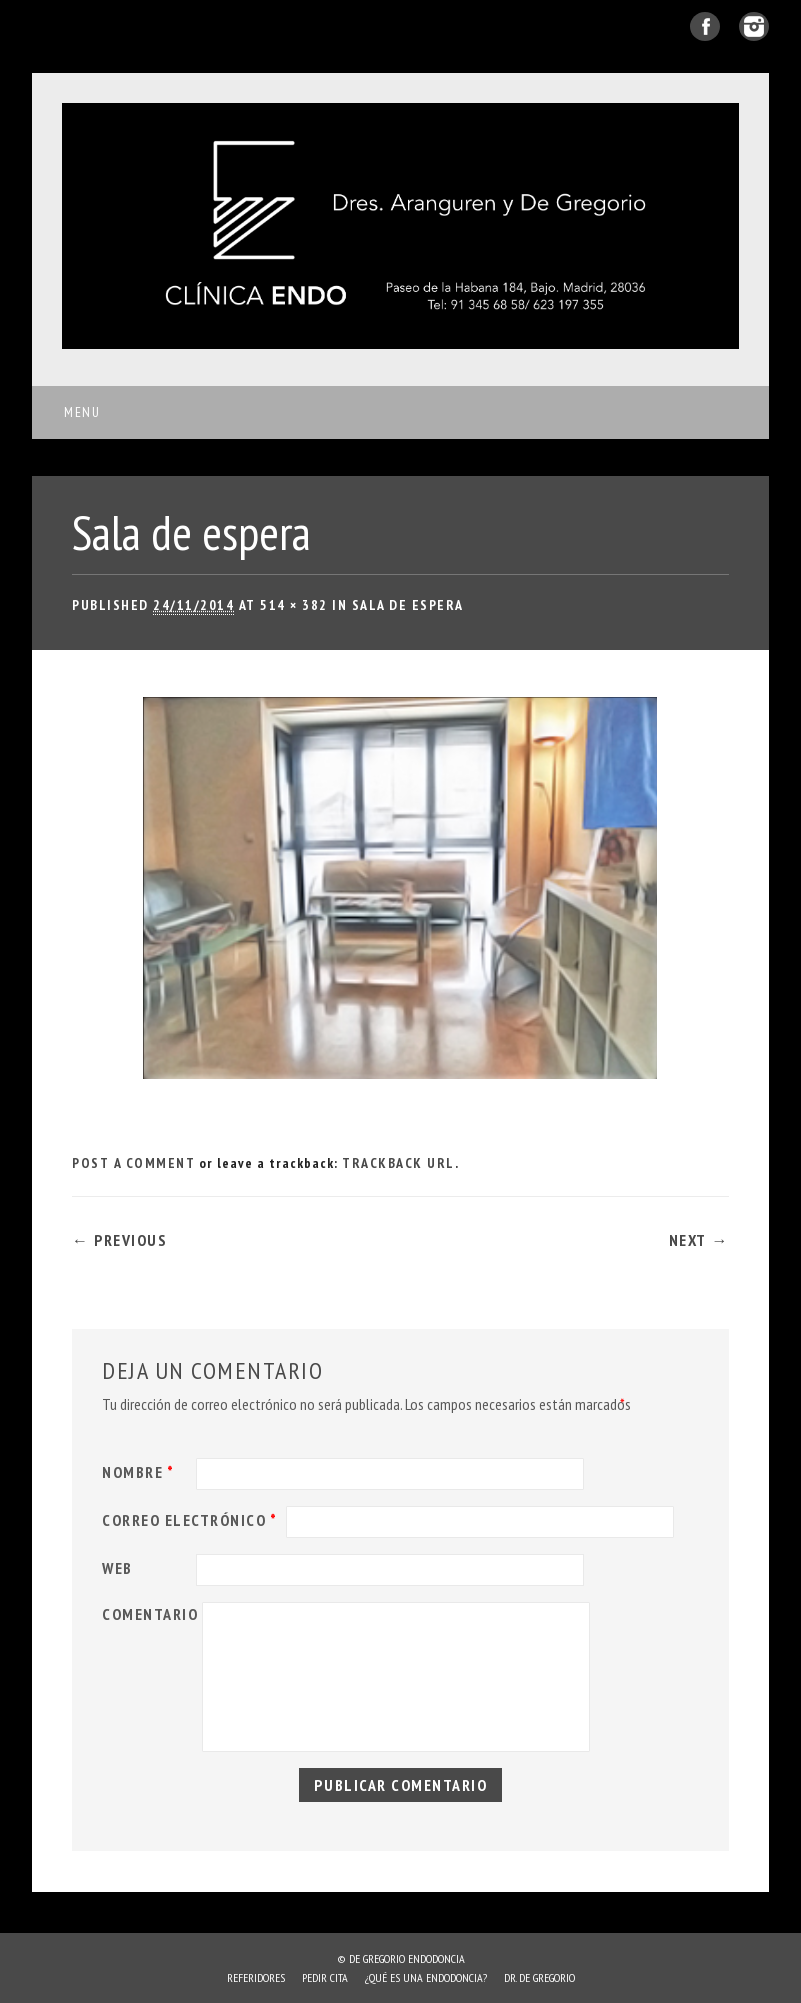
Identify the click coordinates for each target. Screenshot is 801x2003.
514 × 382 (294, 605)
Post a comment (133, 1163)
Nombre (140, 1472)
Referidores (256, 1977)
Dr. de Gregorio (539, 1977)
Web (117, 1568)
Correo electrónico (192, 1520)
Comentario (150, 1614)
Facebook (705, 26)
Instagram (754, 26)
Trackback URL (398, 1163)
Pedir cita (325, 1977)
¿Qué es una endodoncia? (426, 1977)
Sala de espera (408, 605)
